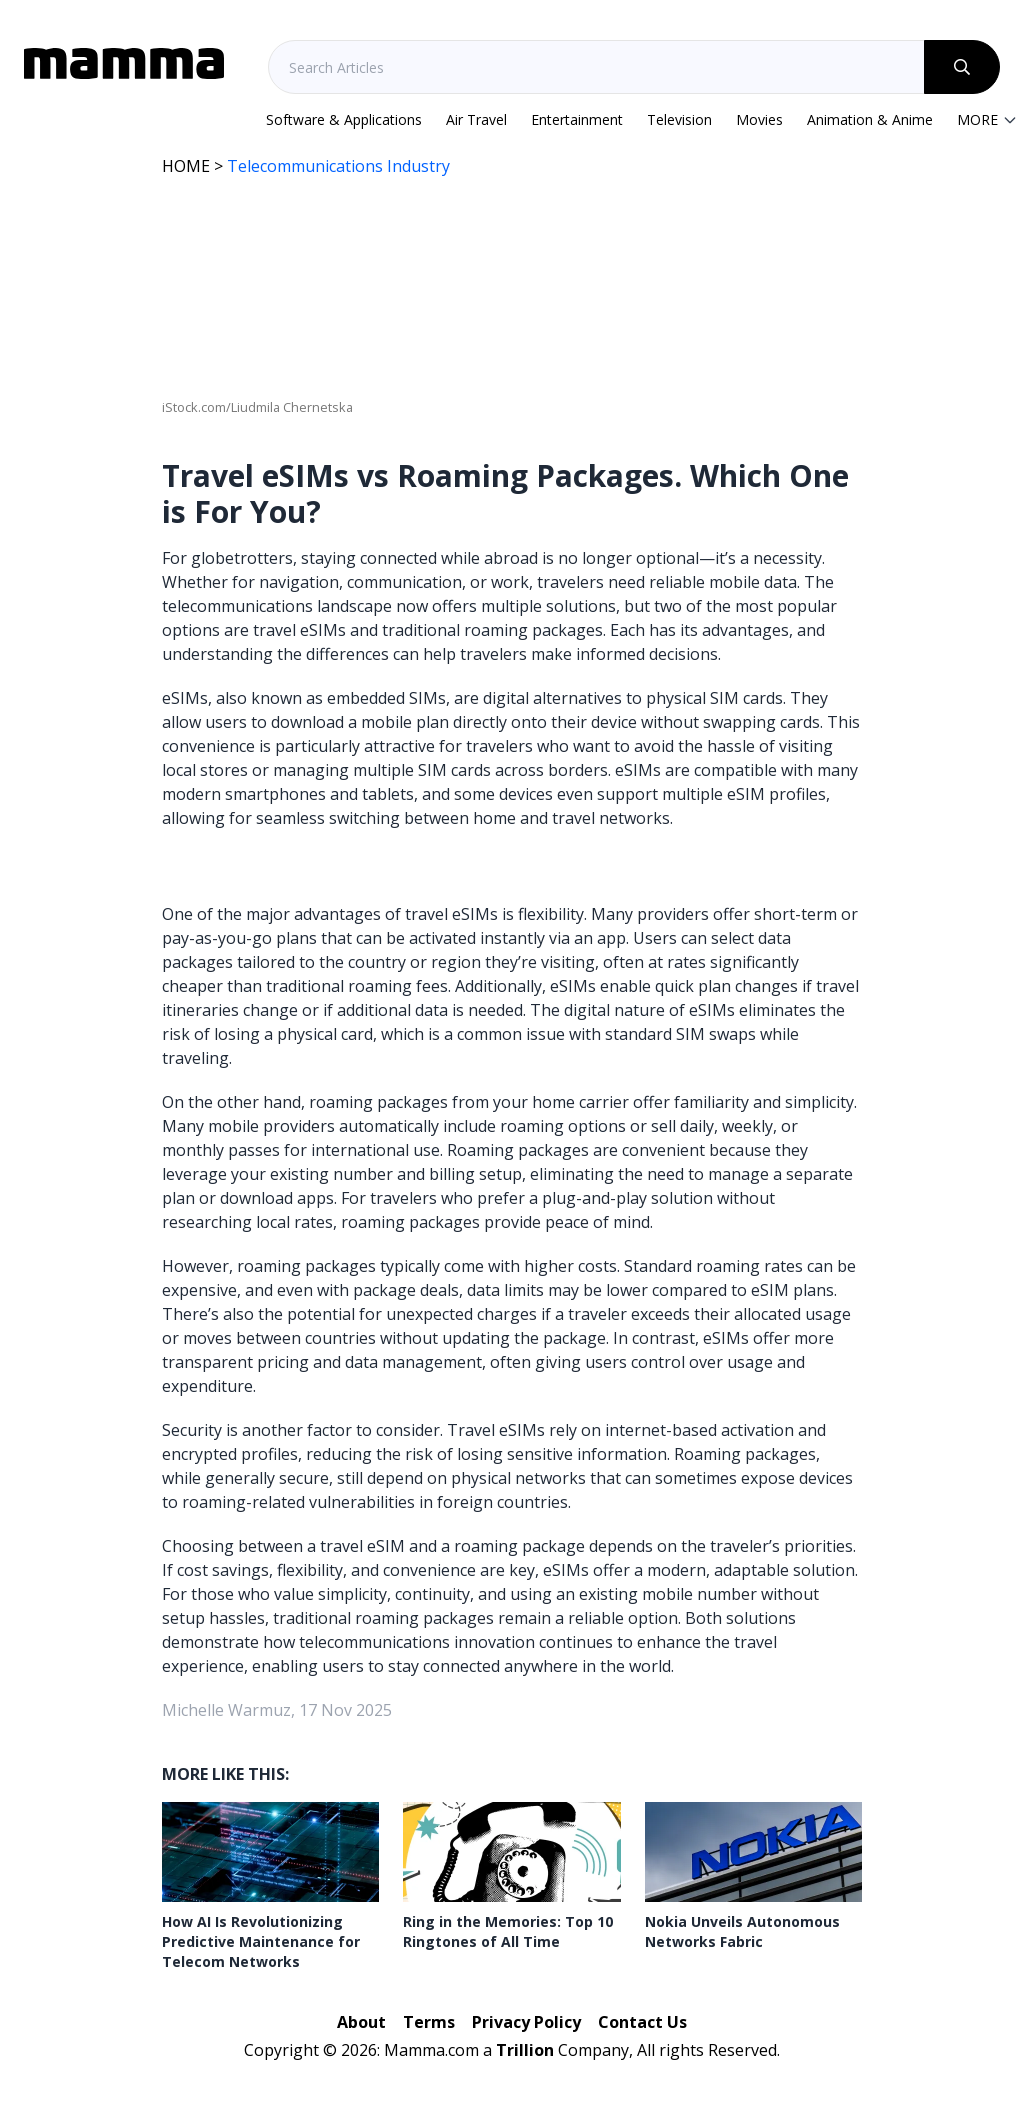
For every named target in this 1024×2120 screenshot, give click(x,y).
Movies (759, 119)
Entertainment (577, 119)
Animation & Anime (870, 119)
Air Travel (476, 119)
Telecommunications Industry (338, 166)
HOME (186, 166)
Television (679, 119)
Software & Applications (344, 119)
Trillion (525, 2050)
